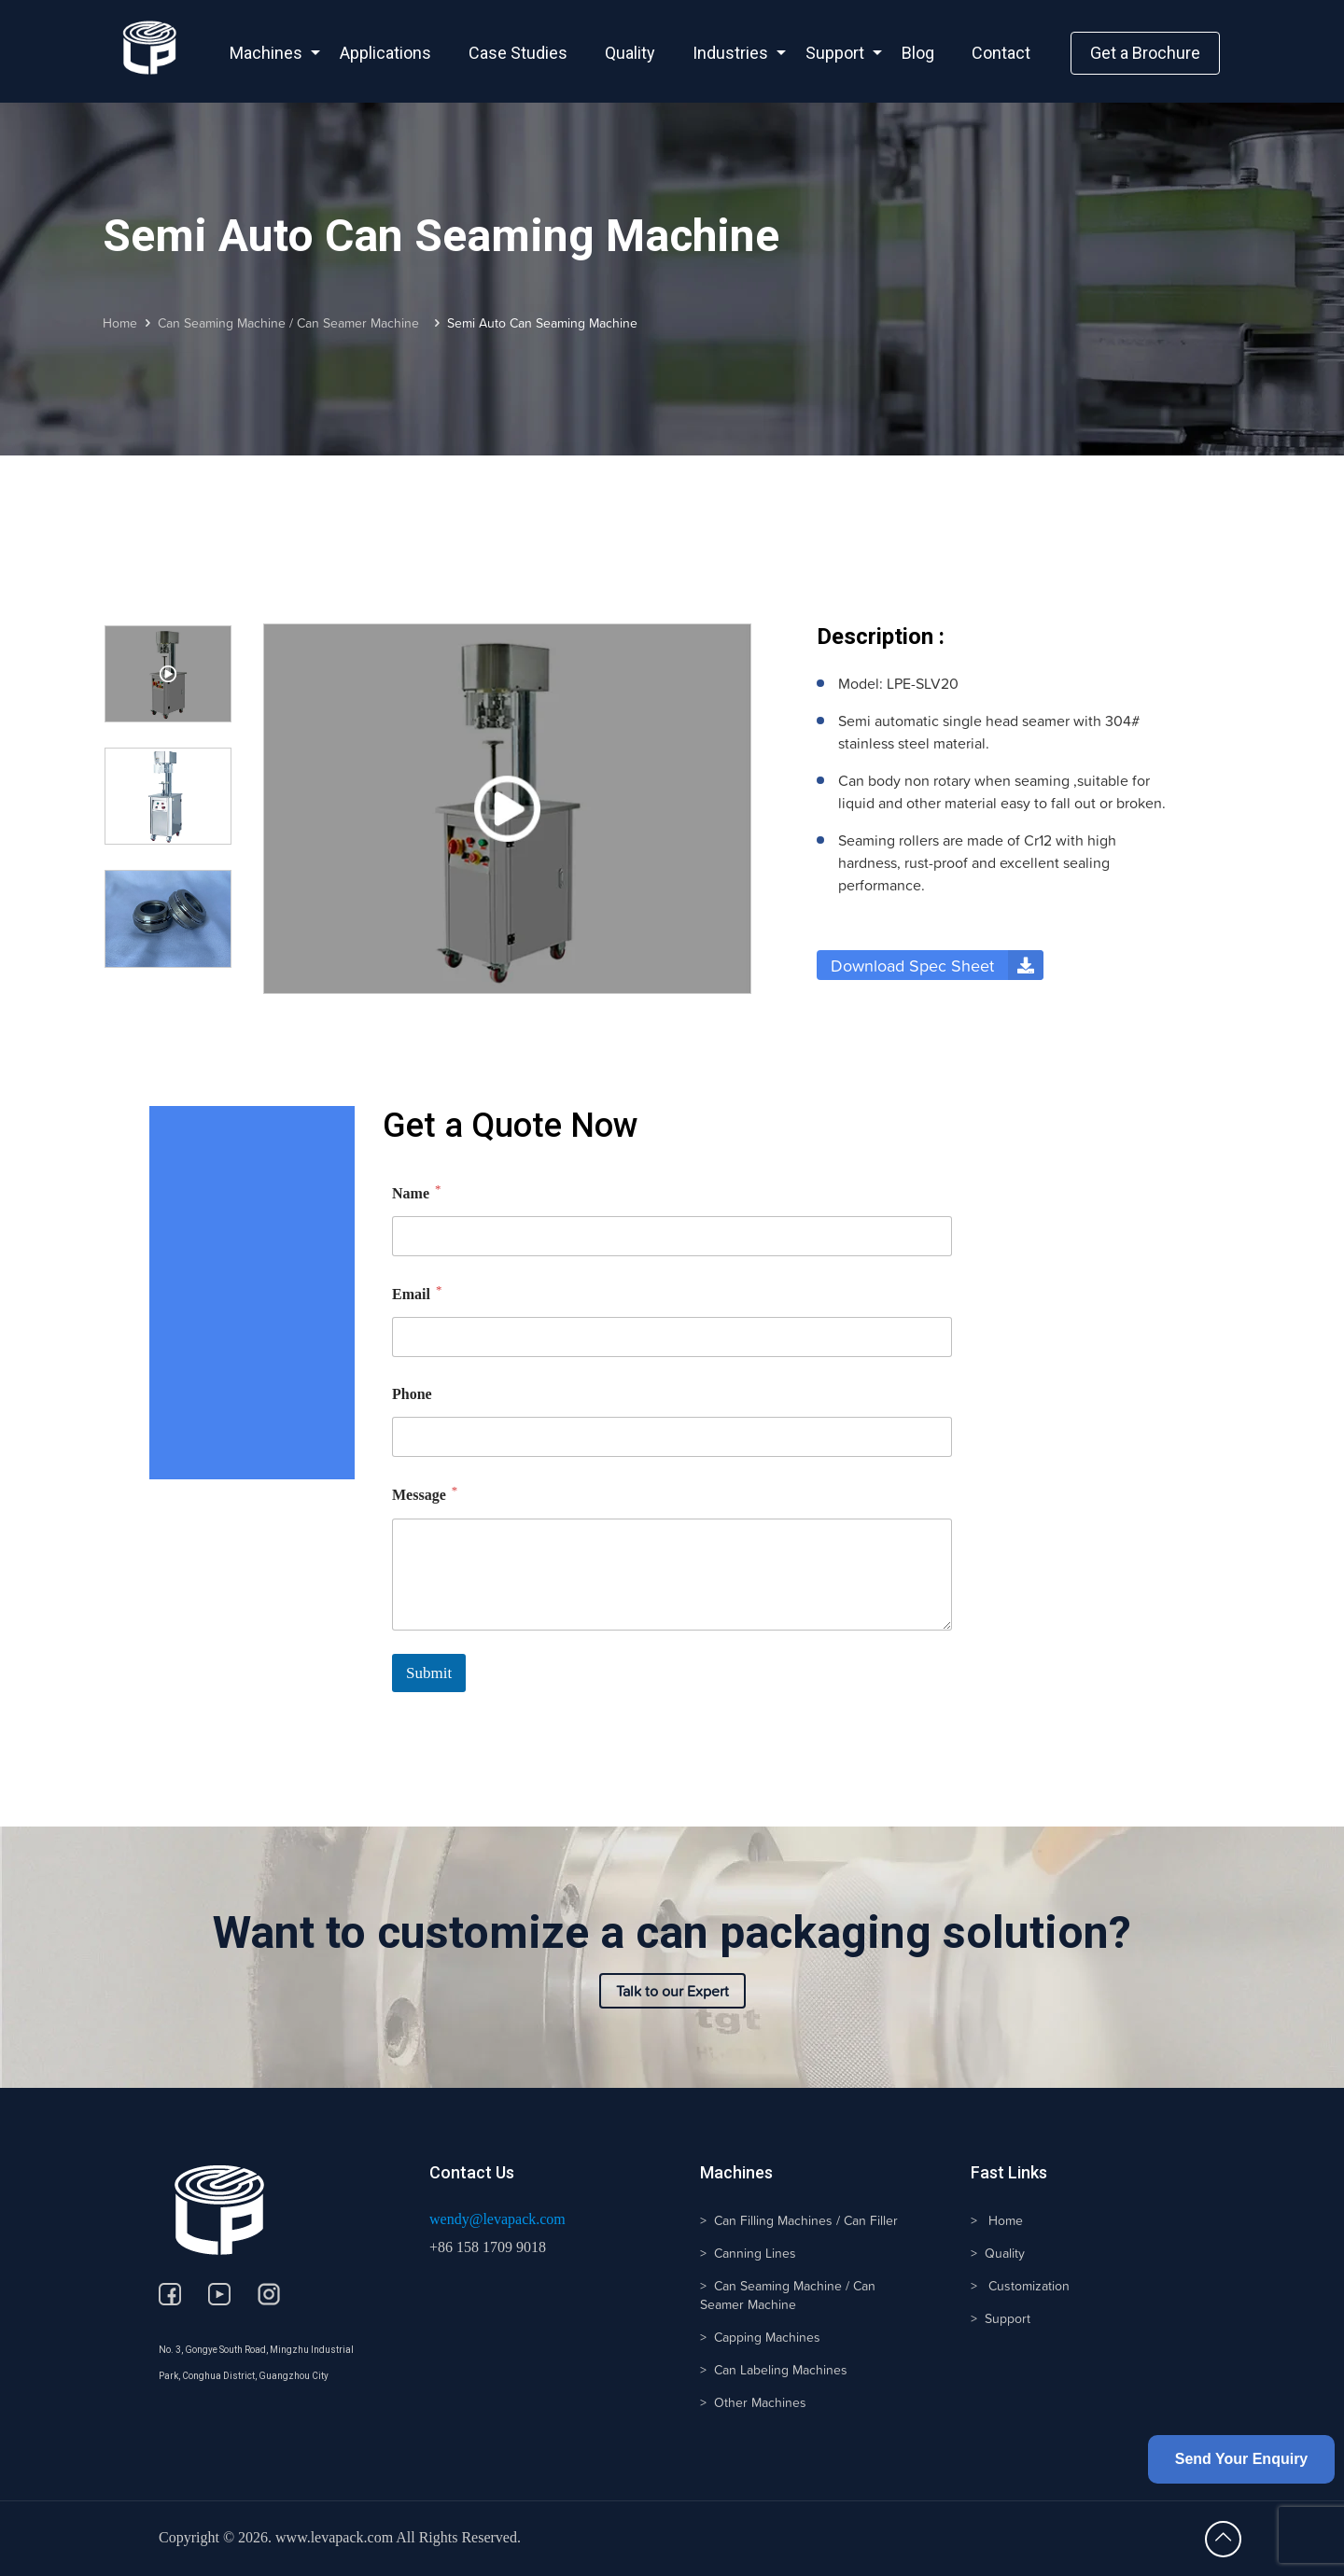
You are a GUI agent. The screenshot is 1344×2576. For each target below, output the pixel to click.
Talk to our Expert (672, 1991)
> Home (997, 2220)
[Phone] (672, 1437)
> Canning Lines (748, 2253)
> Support (1000, 2318)
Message (424, 1494)
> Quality (998, 2253)
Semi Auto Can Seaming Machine (542, 323)
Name (416, 1192)
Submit (429, 1673)
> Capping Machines (760, 2337)
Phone (412, 1394)
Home (120, 323)
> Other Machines (753, 2402)
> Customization (1020, 2285)
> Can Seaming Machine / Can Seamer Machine (787, 2295)
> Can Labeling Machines (773, 2369)
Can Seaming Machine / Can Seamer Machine (292, 323)
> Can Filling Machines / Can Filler (799, 2220)
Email (416, 1293)
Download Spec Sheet (937, 965)
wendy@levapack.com (497, 2219)
